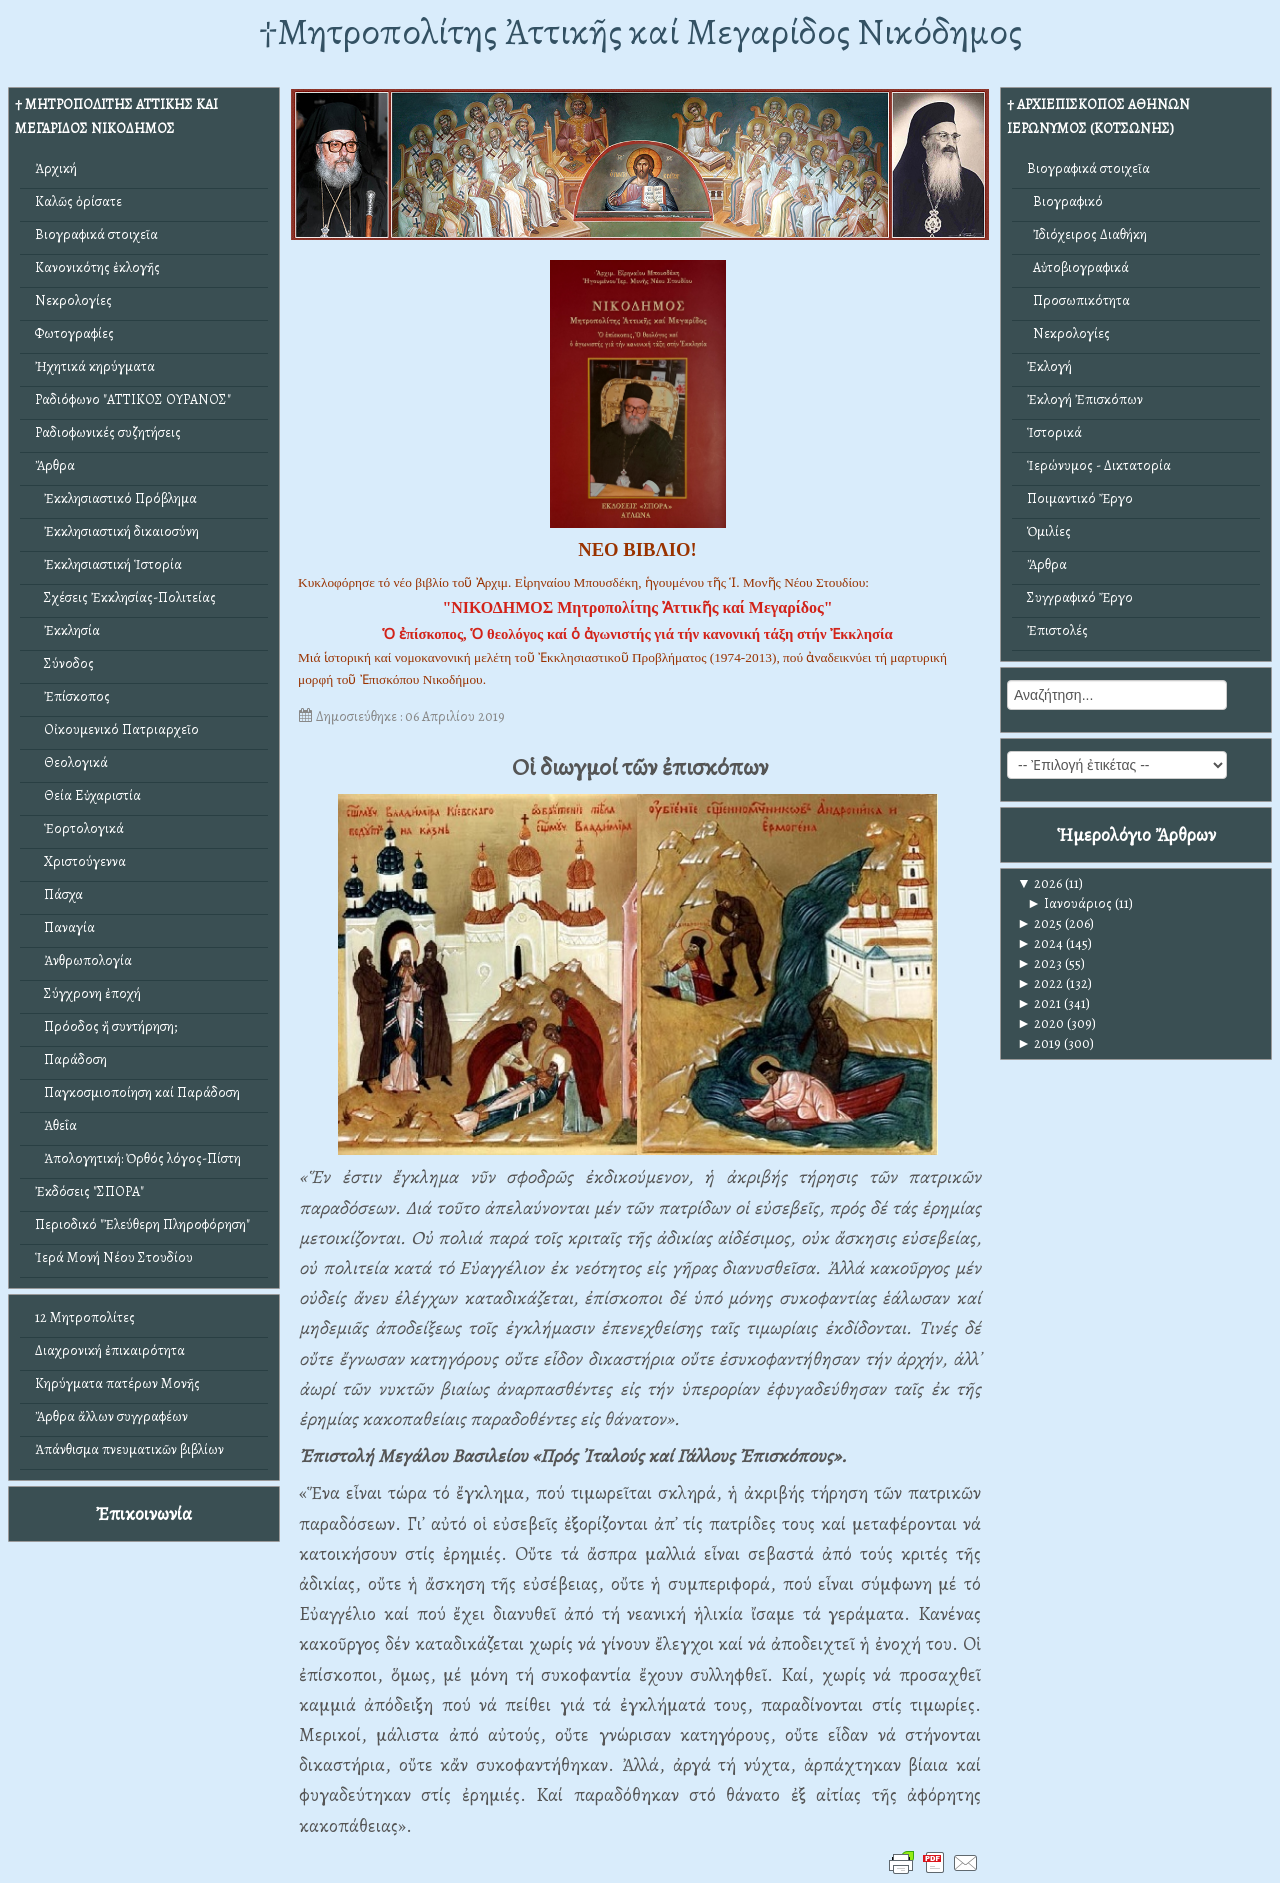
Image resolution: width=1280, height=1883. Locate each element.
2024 (1040, 943)
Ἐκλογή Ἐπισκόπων (1085, 399)
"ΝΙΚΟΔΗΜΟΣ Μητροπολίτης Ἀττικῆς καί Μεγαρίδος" (637, 607)
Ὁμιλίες (1049, 531)
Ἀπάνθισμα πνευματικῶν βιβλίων (129, 1449)
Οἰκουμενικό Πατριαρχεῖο (117, 729)
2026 (1039, 883)
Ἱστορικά (1054, 432)
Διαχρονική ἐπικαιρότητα (110, 1350)
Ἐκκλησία (67, 630)
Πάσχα (59, 894)
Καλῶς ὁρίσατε (78, 201)
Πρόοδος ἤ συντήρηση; (106, 1026)
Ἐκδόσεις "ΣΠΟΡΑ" (89, 1191)
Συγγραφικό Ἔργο (1080, 597)
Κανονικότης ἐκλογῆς (97, 267)
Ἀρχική (56, 168)
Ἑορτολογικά (79, 828)
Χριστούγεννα (80, 861)
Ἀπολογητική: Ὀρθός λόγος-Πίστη (138, 1158)
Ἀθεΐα (56, 1125)
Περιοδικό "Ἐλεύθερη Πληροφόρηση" (142, 1224)
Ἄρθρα (55, 465)
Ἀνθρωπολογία (83, 960)
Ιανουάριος (1069, 903)
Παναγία (65, 927)
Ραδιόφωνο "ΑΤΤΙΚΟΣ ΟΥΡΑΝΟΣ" (133, 399)
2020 (1040, 1023)
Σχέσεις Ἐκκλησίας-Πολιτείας (125, 597)
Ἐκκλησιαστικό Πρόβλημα (116, 498)
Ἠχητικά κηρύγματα (95, 366)
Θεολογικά (71, 762)
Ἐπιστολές (1057, 630)
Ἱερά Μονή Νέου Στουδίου (114, 1257)
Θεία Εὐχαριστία (88, 795)
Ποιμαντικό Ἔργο (1080, 498)
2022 (1040, 983)
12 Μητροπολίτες (85, 1317)
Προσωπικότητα (1078, 300)
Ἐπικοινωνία (144, 1513)
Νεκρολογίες (73, 300)
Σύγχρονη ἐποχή (88, 993)
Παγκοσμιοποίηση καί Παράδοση (137, 1092)
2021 (1039, 1003)
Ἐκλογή (1049, 366)
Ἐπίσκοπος (72, 696)
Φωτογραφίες (74, 333)
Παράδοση (71, 1059)
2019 (1039, 1043)
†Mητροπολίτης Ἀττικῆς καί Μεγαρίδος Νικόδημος (640, 31)
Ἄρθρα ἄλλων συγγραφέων (111, 1416)
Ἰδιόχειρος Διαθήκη (1087, 234)
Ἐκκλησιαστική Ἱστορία (108, 564)
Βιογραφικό (1065, 201)
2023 (1039, 963)
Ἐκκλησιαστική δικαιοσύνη (117, 531)
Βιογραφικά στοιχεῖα (96, 234)
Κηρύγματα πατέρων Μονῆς (117, 1383)
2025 (1039, 923)
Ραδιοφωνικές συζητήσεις (108, 432)
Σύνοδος (64, 663)
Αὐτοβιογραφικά (1078, 267)
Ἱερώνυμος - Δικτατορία (1099, 465)
